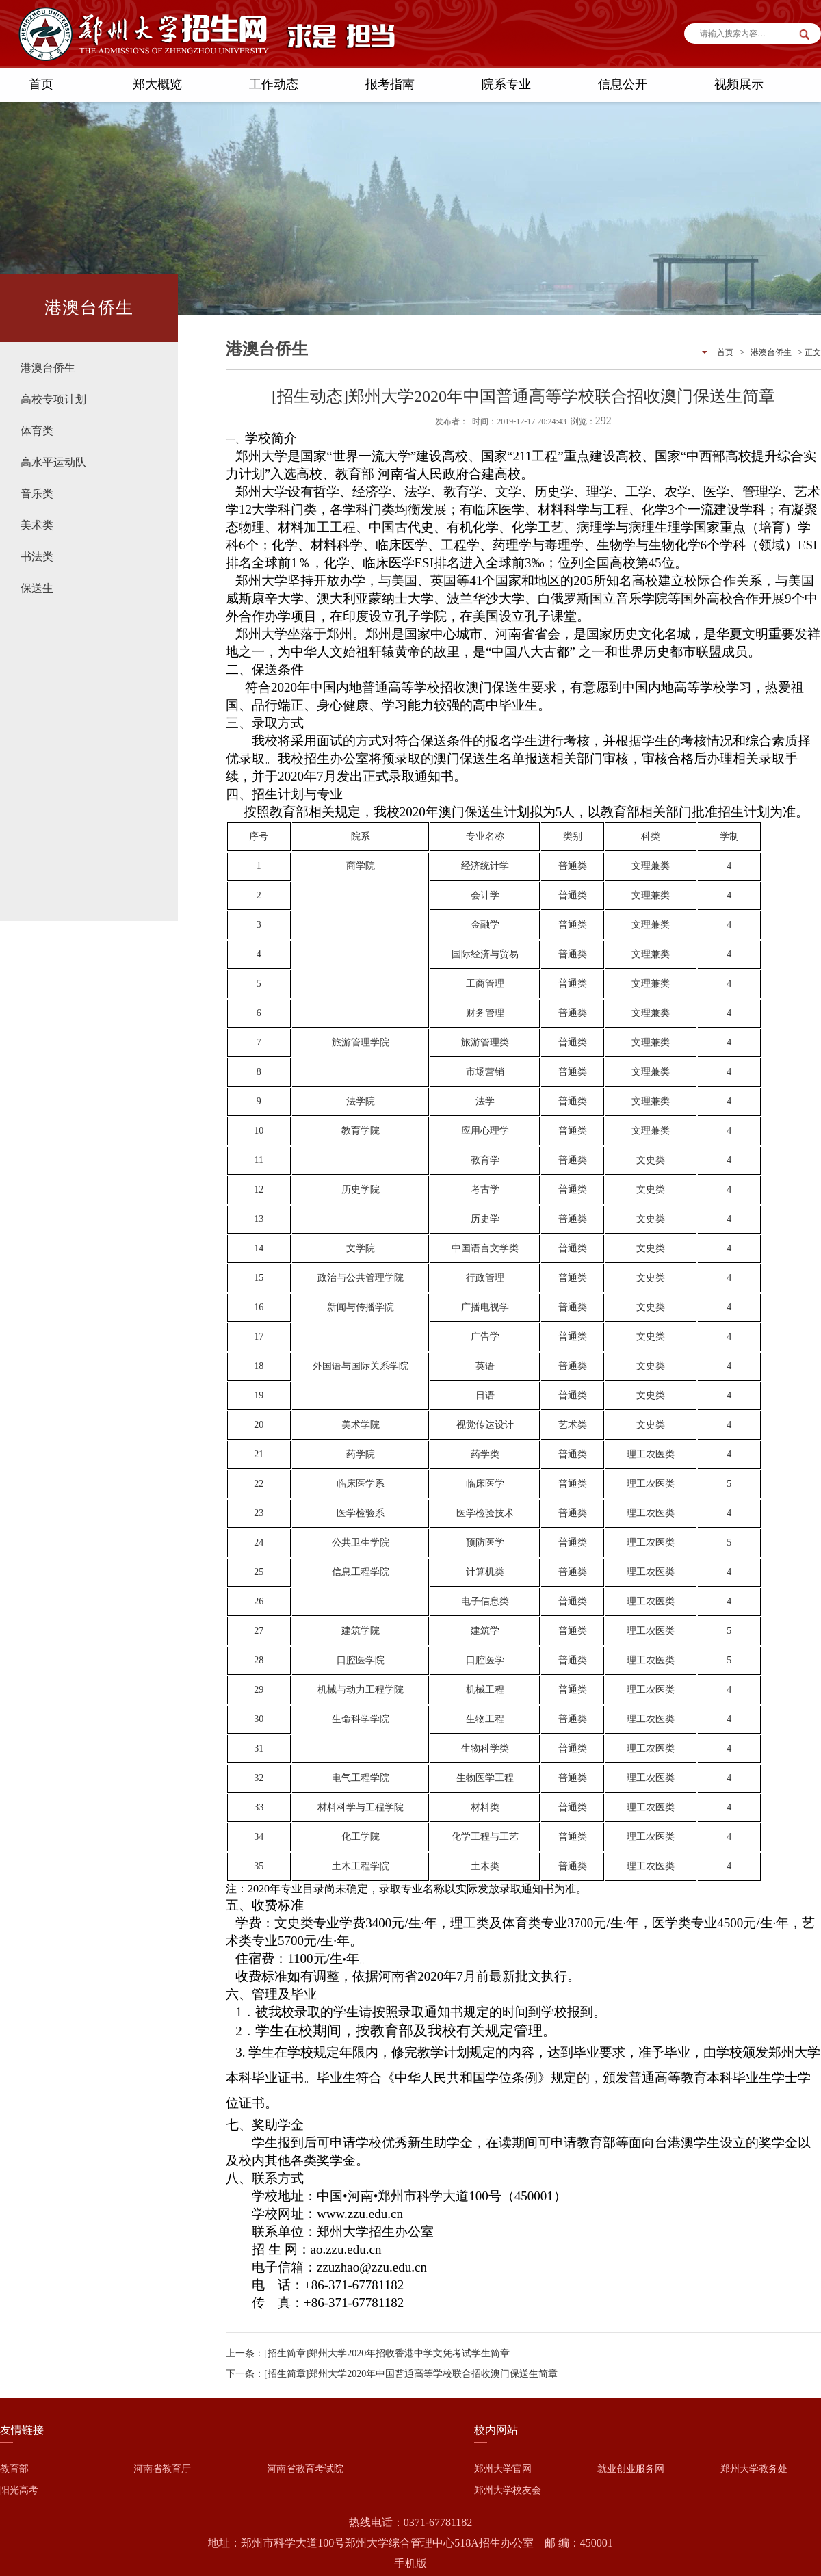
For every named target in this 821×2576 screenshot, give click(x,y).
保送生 (37, 588)
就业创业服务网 (630, 2469)
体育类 (37, 431)
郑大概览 (157, 84)
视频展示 (739, 84)
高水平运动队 (53, 462)
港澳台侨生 (48, 368)
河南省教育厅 (162, 2469)
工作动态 (273, 84)
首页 (41, 84)
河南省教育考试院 (305, 2469)
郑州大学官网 (503, 2469)
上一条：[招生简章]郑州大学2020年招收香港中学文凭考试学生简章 (368, 2353)
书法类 (37, 556)
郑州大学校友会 (507, 2490)
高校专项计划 (53, 399)
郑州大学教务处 (753, 2469)
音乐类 (37, 493)
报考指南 (390, 84)
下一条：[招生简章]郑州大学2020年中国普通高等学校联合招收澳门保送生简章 (392, 2374)
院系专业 (506, 84)
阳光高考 (19, 2490)
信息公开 (622, 84)
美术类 (37, 525)
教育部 (14, 2469)
